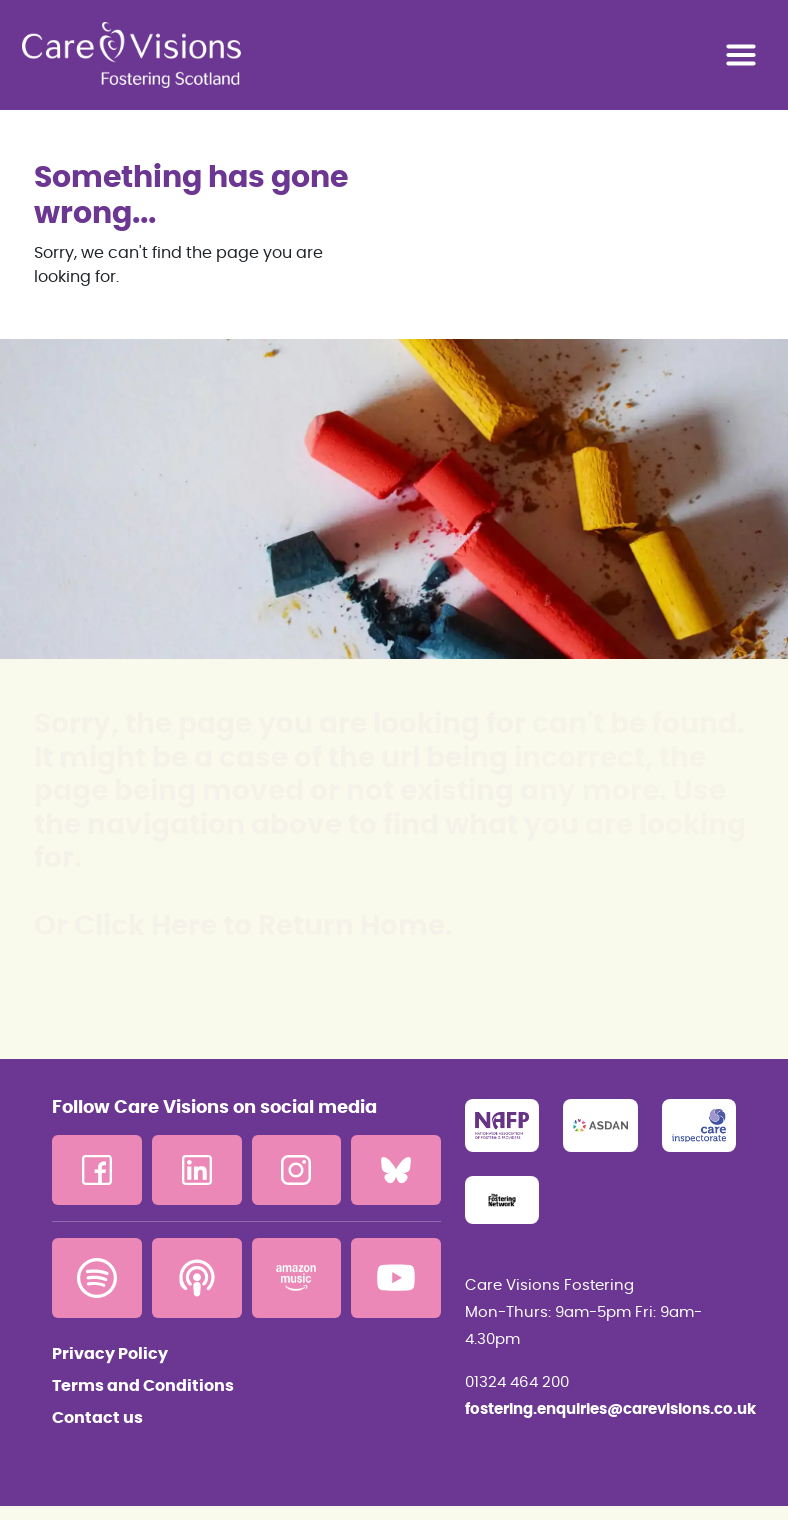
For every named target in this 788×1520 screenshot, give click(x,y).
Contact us (97, 1418)
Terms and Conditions (143, 1386)
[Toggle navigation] (741, 55)
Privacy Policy (110, 1354)
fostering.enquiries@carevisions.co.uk (600, 1409)
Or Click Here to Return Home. (243, 927)
